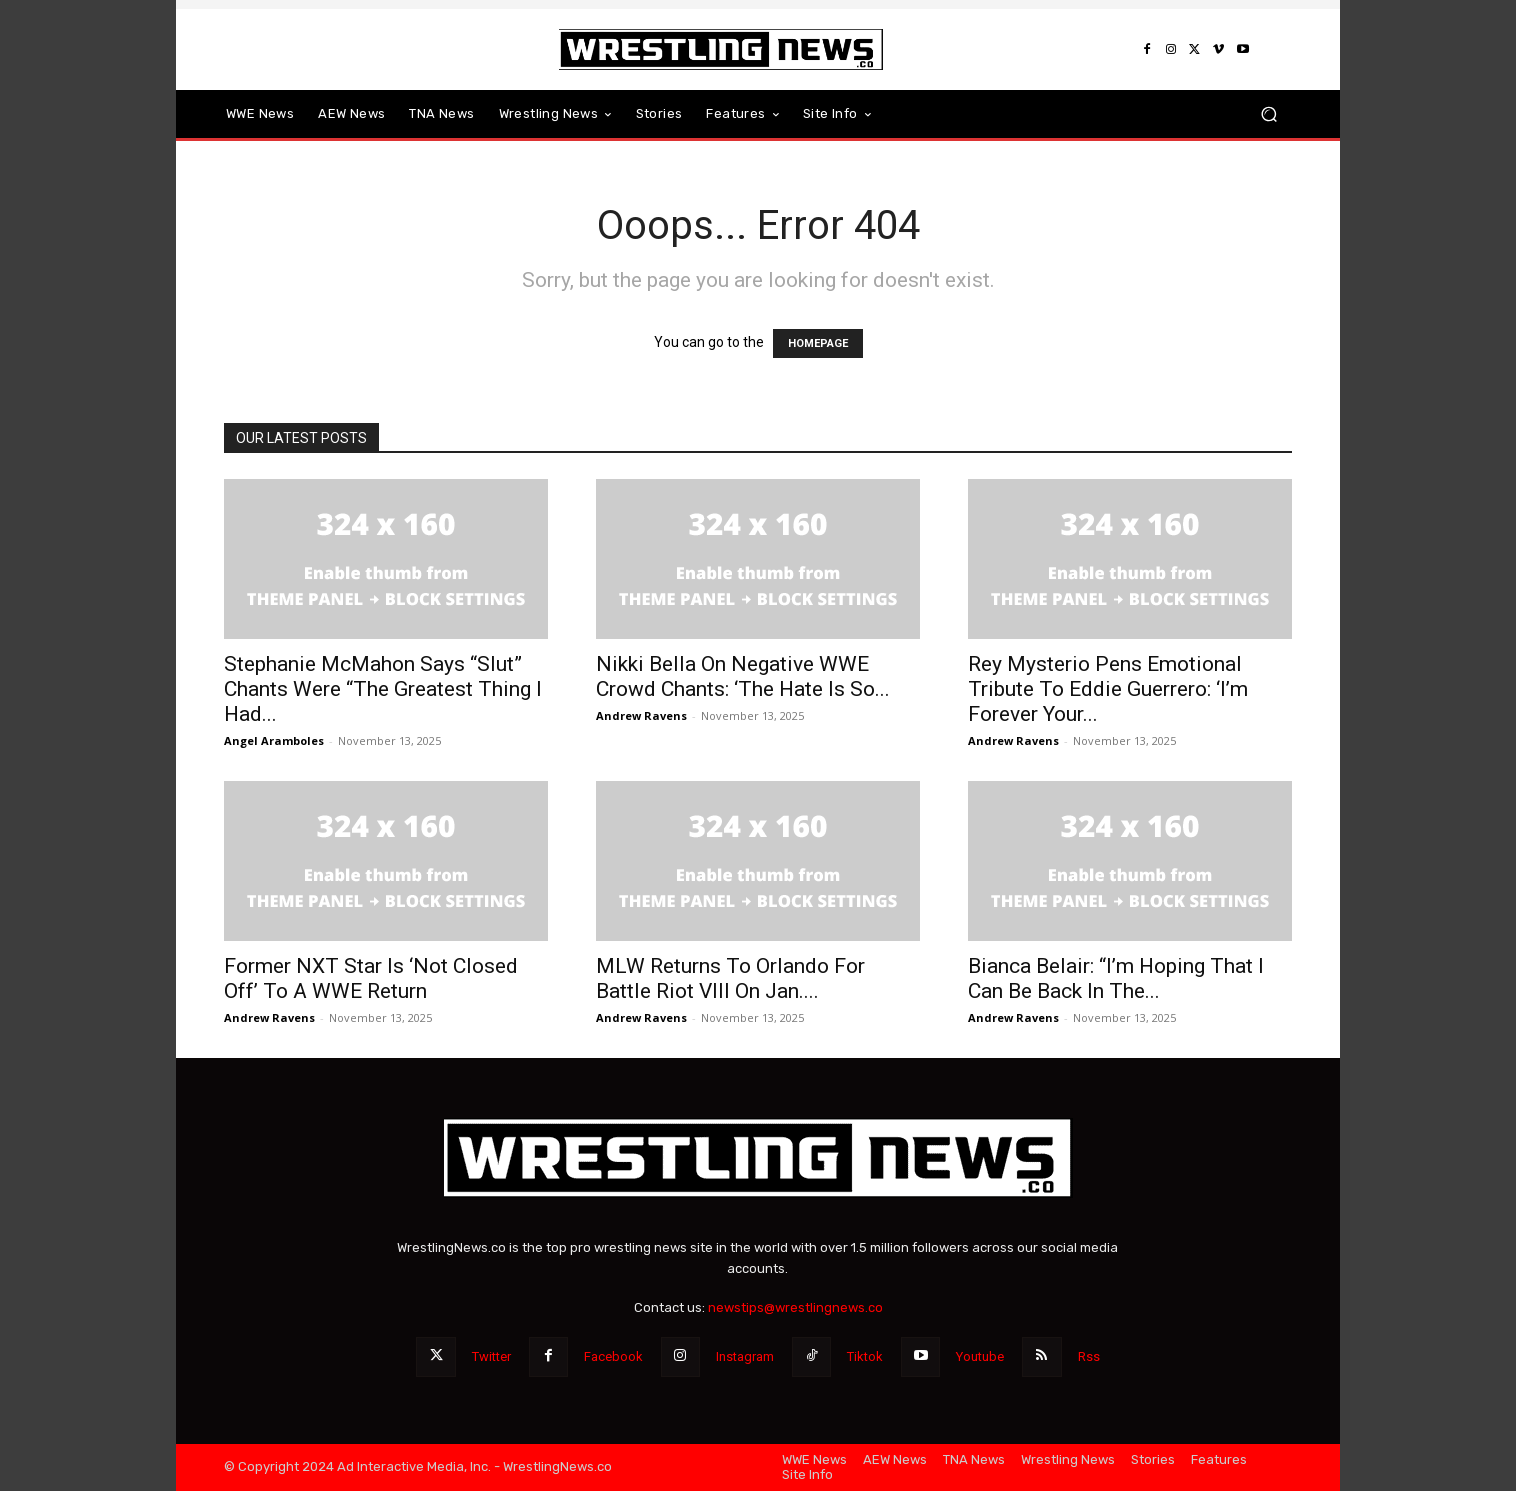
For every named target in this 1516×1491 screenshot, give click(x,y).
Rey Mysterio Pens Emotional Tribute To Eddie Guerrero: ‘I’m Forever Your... (1108, 689)
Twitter (491, 1356)
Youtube (980, 1356)
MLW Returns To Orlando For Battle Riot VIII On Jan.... (730, 978)
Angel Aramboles (274, 740)
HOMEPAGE (818, 343)
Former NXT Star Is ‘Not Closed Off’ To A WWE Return (371, 978)
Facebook (613, 1356)
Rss (1089, 1356)
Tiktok (865, 1356)
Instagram (745, 1356)
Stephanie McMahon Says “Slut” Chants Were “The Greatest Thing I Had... (383, 689)
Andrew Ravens (641, 715)
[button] (1268, 114)
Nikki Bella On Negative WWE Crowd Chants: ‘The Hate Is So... (743, 676)
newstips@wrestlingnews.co (795, 1307)
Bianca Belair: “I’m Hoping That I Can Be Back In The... (1116, 978)
